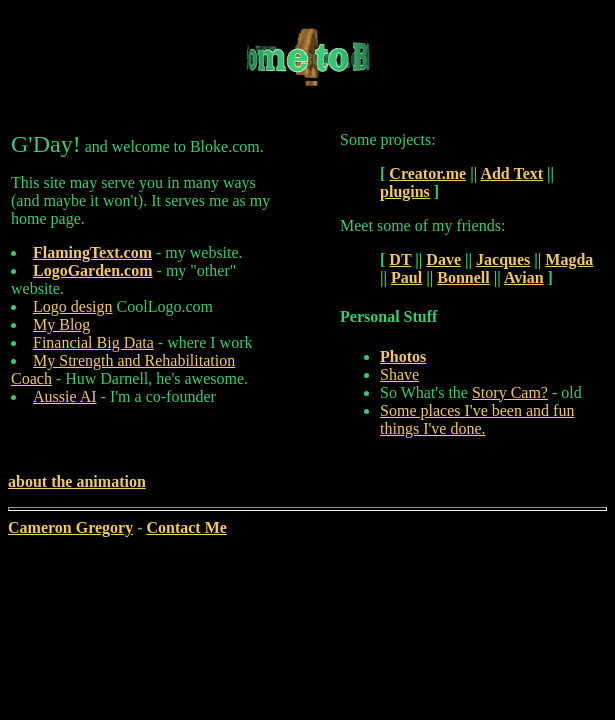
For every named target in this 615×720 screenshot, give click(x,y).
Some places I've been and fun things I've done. (477, 419)
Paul (406, 277)
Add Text (511, 173)
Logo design (73, 306)
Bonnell (463, 277)
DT (400, 259)
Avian (524, 277)
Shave (399, 374)
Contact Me (186, 527)
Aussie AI (65, 396)
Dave (443, 259)
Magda (569, 259)
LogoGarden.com (93, 270)
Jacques (503, 259)
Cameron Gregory (70, 527)
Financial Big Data (93, 342)
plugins (405, 191)
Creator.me (427, 173)
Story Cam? (510, 392)
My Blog (61, 324)
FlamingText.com (92, 252)
